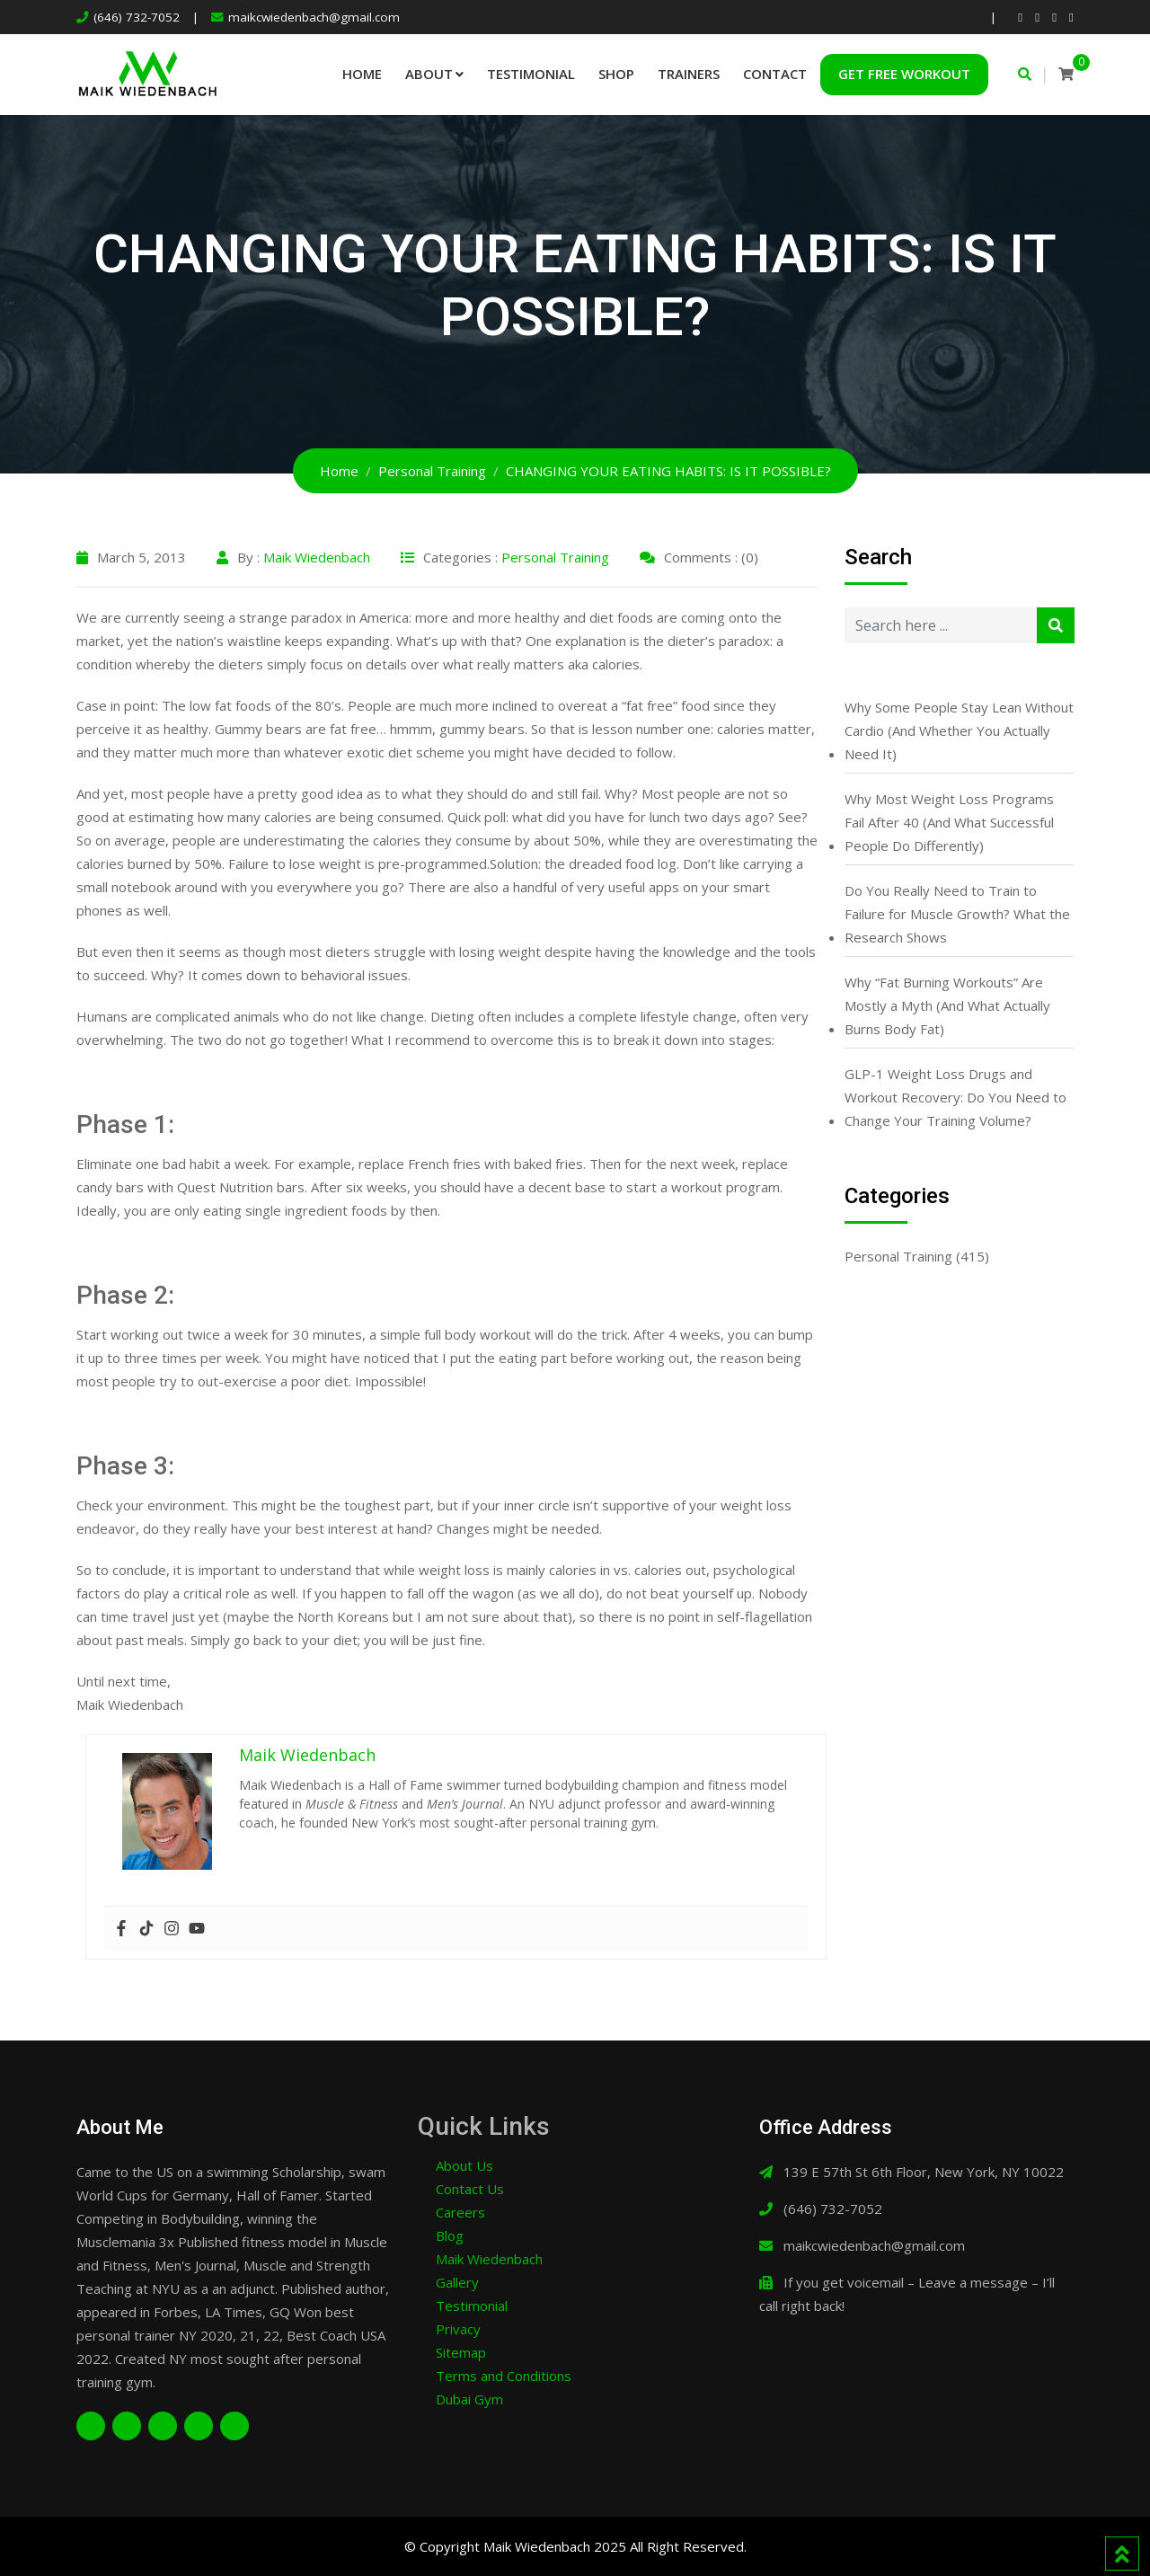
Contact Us (470, 2189)
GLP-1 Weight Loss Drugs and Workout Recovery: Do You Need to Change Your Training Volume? (955, 1097)
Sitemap (461, 2352)
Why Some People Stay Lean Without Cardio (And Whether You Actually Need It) (959, 730)
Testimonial (531, 74)
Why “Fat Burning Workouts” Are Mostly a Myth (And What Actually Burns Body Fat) (947, 1005)
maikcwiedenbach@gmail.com (314, 17)
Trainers (689, 74)
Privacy (458, 2329)
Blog (450, 2235)
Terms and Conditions (503, 2376)
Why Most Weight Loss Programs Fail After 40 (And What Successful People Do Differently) (949, 822)
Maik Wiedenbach (316, 557)
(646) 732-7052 (136, 17)
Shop (616, 74)
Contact (775, 74)
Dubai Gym (469, 2399)
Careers (460, 2212)
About (429, 74)
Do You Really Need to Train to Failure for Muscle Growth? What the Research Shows (957, 913)
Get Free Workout (904, 74)
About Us (464, 2165)
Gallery (457, 2282)
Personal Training (555, 557)
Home (362, 74)
